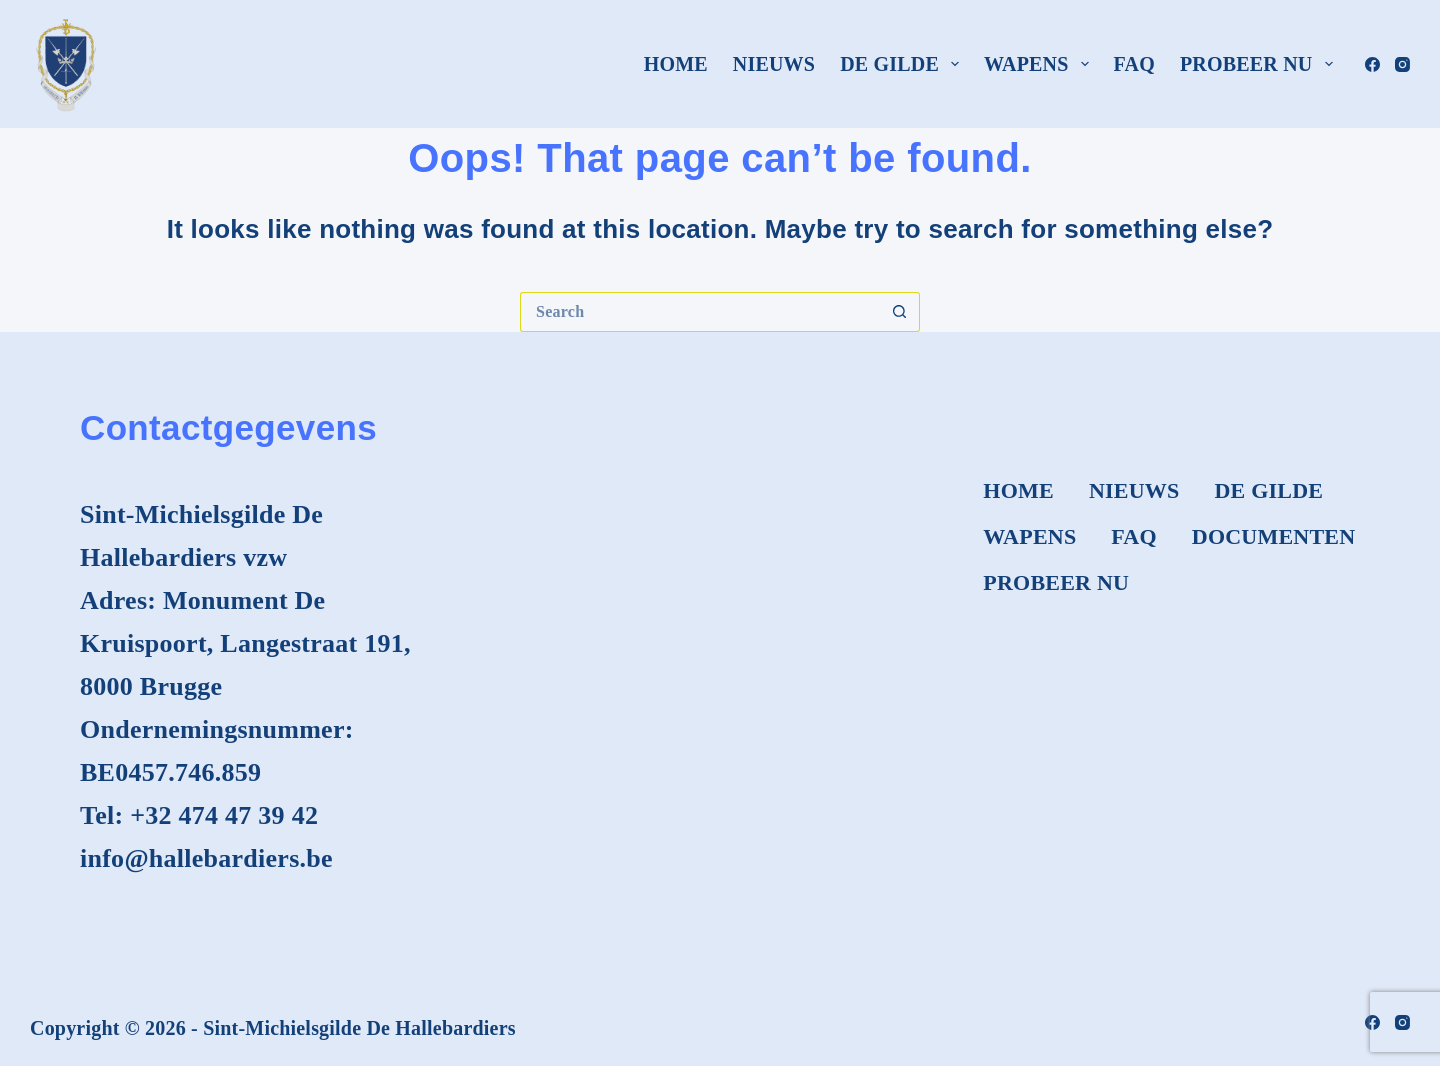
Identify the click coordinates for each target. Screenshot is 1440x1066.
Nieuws (774, 64)
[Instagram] (1402, 64)
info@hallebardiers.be (206, 858)
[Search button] (900, 312)
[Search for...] (700, 312)
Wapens (1040, 64)
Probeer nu (1260, 64)
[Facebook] (1372, 64)
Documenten (1274, 536)
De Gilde (903, 64)
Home (676, 64)
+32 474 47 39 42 (224, 815)
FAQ (1134, 64)
